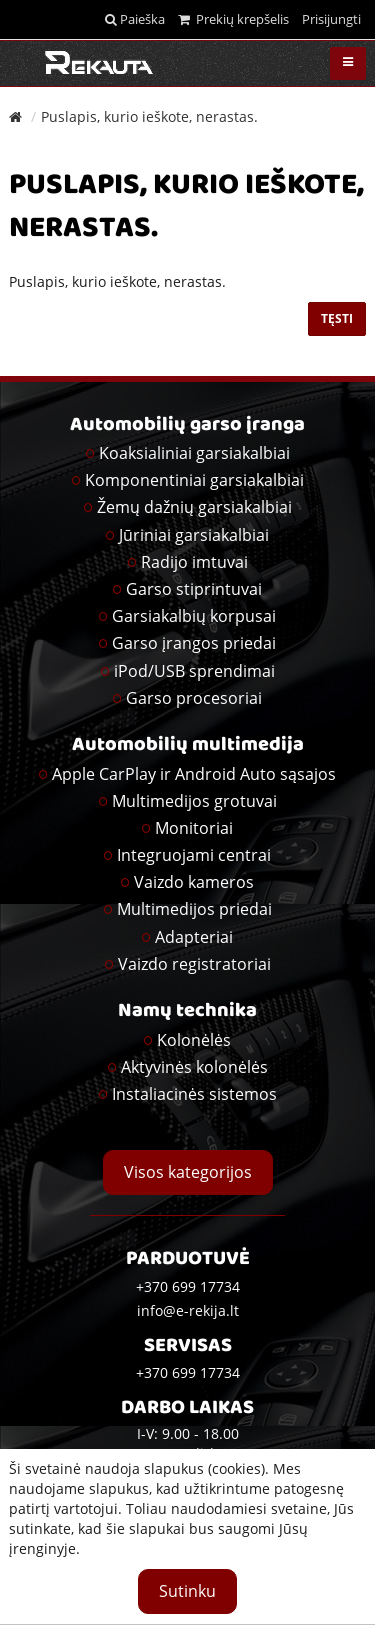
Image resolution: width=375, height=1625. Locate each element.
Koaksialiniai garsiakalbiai (194, 453)
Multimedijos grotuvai (194, 801)
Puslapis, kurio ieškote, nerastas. (149, 116)
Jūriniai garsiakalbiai (194, 535)
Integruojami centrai (194, 855)
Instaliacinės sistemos (194, 1094)
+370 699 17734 (188, 1372)
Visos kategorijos (188, 1172)
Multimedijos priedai (194, 909)
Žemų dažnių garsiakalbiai (194, 507)
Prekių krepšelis (233, 19)
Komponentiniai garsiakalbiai (194, 480)
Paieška (135, 19)
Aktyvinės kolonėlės (194, 1067)
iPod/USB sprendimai (194, 671)
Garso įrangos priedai (194, 643)
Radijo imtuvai (194, 562)
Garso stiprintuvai (194, 589)
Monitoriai (194, 828)
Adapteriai (194, 937)
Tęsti (337, 318)
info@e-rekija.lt (188, 1310)
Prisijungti (331, 19)
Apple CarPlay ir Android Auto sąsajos (194, 774)
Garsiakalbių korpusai (194, 616)
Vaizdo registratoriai (194, 964)
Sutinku (187, 1591)
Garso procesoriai (194, 698)
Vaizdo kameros (194, 882)
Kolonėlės (194, 1040)
